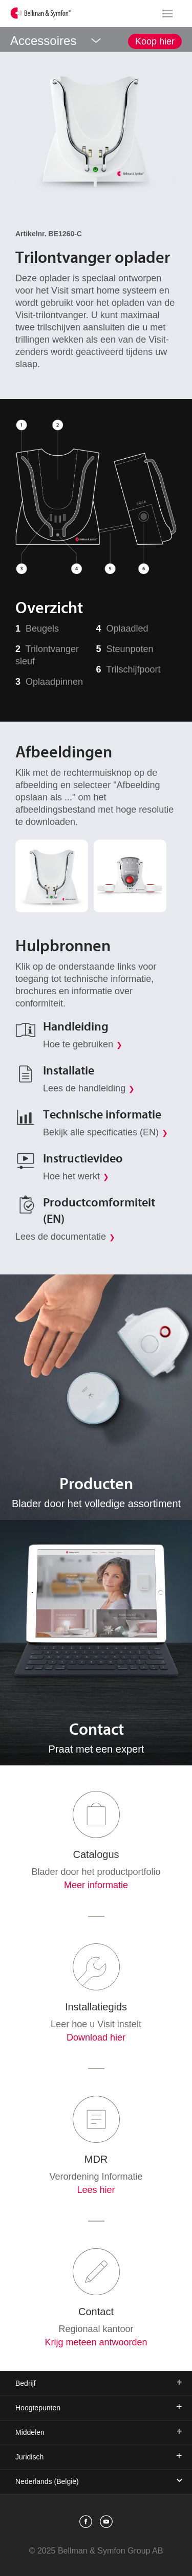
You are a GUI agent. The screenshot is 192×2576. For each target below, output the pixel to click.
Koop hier (155, 41)
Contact (96, 2311)
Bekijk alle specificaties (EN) (101, 1132)
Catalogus (96, 1854)
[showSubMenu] (96, 39)
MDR (96, 2159)
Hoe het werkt (71, 1176)
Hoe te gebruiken (78, 1044)
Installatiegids (96, 2006)
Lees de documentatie (60, 1236)
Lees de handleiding (84, 1088)
